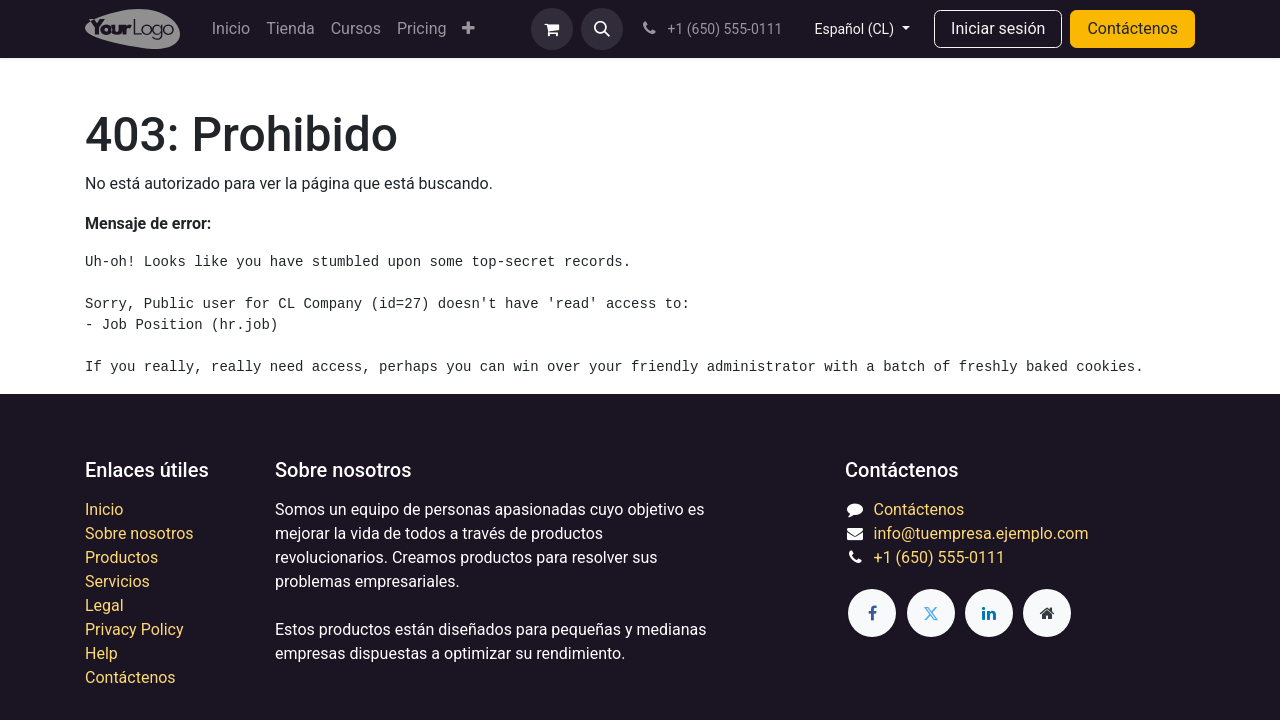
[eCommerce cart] (552, 29)
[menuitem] (231, 29)
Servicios (117, 581)
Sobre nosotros (139, 533)
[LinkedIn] (989, 613)
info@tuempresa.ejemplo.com (981, 533)
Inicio (104, 509)
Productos (121, 557)
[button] (602, 29)
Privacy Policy (134, 629)
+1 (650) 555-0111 (939, 557)
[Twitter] (931, 613)
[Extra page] (1047, 613)
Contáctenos (1132, 28)
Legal (104, 605)
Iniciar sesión (998, 28)
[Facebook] (872, 613)
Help (101, 653)
